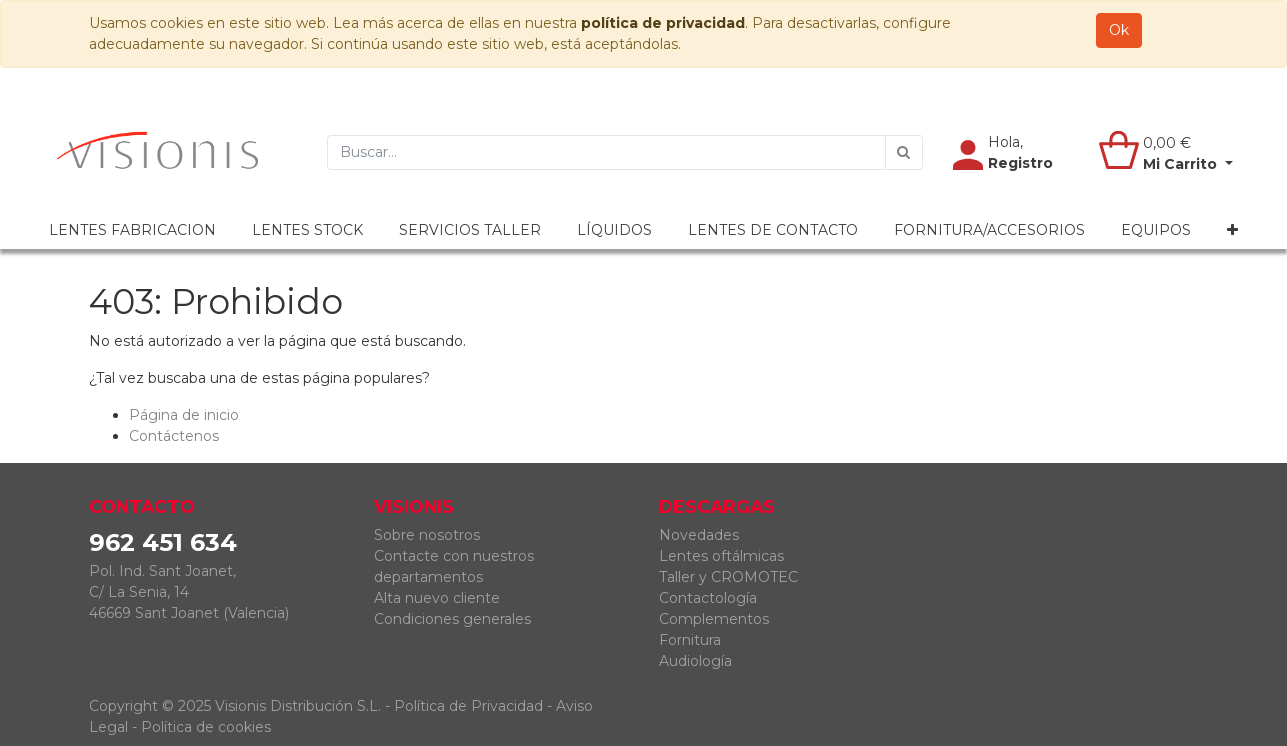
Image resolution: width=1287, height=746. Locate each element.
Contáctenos (174, 436)
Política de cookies (206, 727)
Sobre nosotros (427, 535)
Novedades (699, 535)
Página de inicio (184, 415)
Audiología (695, 661)
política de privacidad (663, 23)
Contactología (708, 598)
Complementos (714, 619)
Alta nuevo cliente (437, 598)
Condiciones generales (452, 619)
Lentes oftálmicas (721, 556)
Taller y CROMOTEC (728, 577)
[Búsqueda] (904, 152)
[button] (1232, 230)
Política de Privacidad (468, 706)
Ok (1119, 30)
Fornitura (690, 640)
